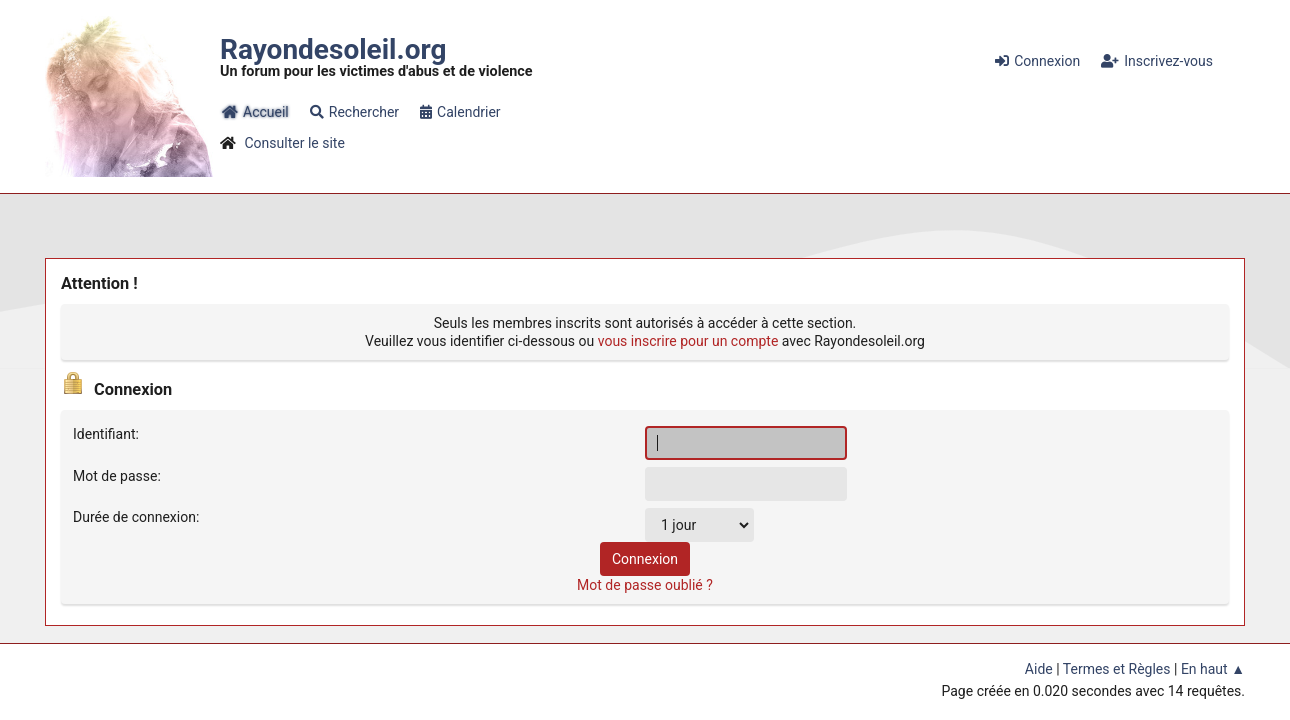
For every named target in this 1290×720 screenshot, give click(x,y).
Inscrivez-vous (1157, 61)
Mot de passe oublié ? (645, 585)
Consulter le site (294, 143)
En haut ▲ (1213, 669)
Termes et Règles (1117, 669)
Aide (1039, 669)
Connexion (1037, 61)
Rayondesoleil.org (333, 49)
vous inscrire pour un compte (688, 341)
